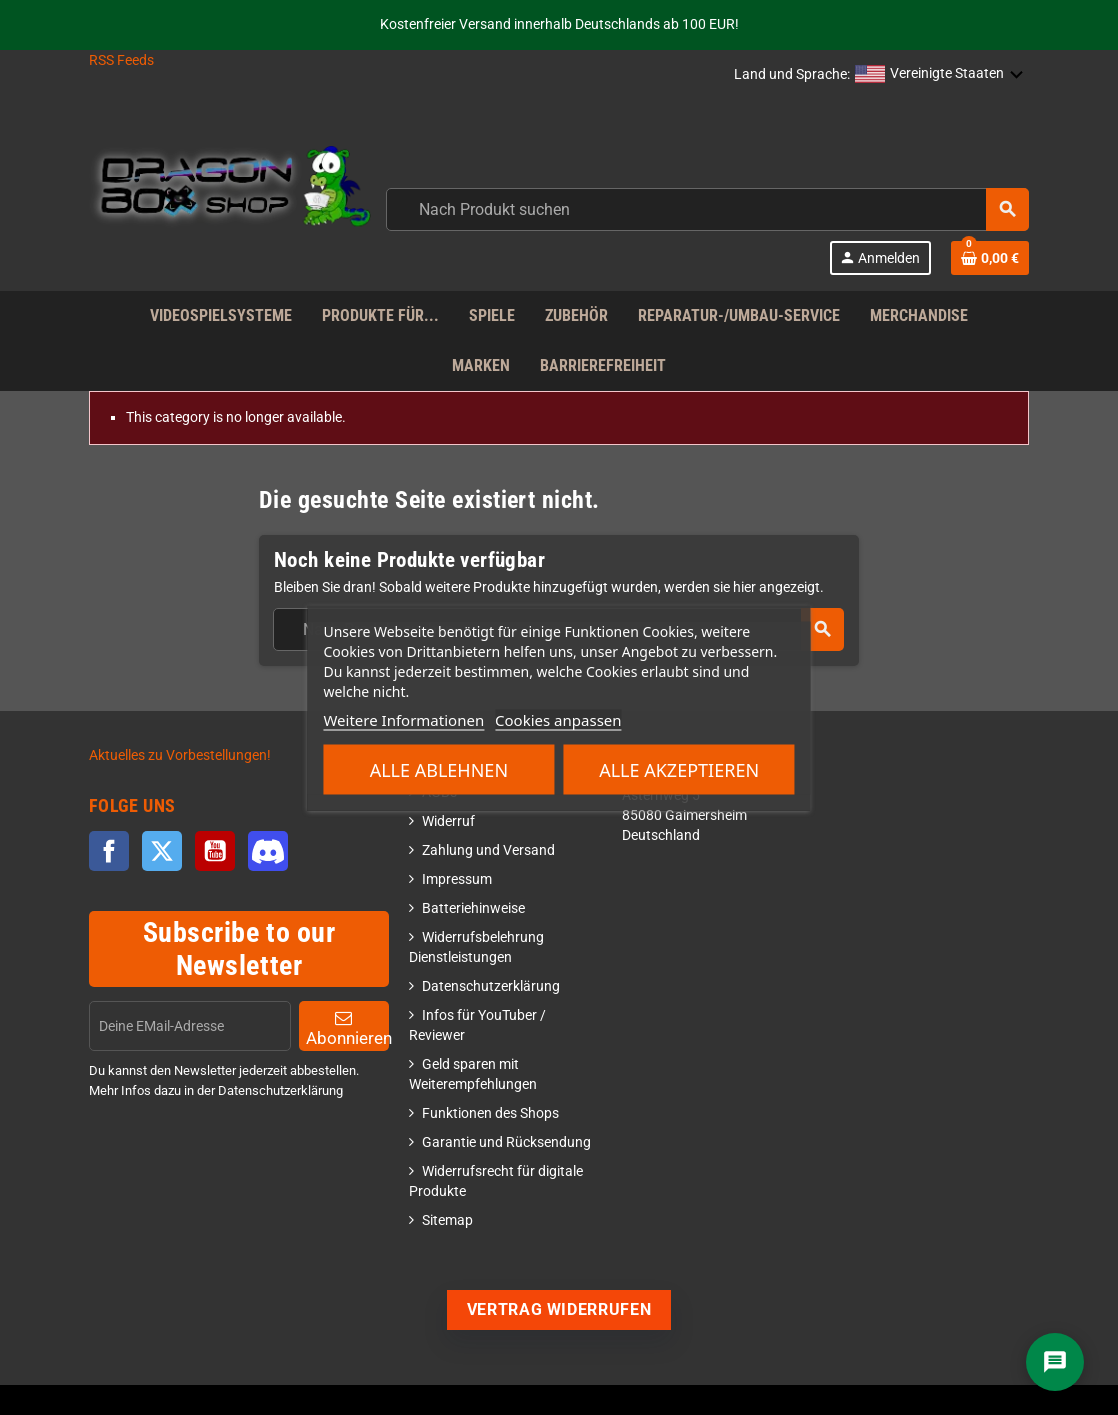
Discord (268, 851)
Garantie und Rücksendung (506, 1142)
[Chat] (1055, 1362)
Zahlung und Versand (488, 850)
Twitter (162, 851)
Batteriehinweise (473, 908)
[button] (939, 75)
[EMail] (190, 1026)
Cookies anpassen (558, 719)
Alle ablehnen (439, 769)
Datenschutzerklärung (491, 986)
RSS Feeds (121, 60)
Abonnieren (347, 1028)
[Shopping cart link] (990, 258)
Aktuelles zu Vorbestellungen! (180, 755)
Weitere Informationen (403, 719)
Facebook (109, 851)
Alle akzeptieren (679, 769)
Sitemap (447, 1220)
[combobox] (707, 209)
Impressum (457, 879)
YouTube (215, 851)
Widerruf (448, 821)
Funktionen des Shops (490, 1113)
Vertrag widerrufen (559, 1309)
